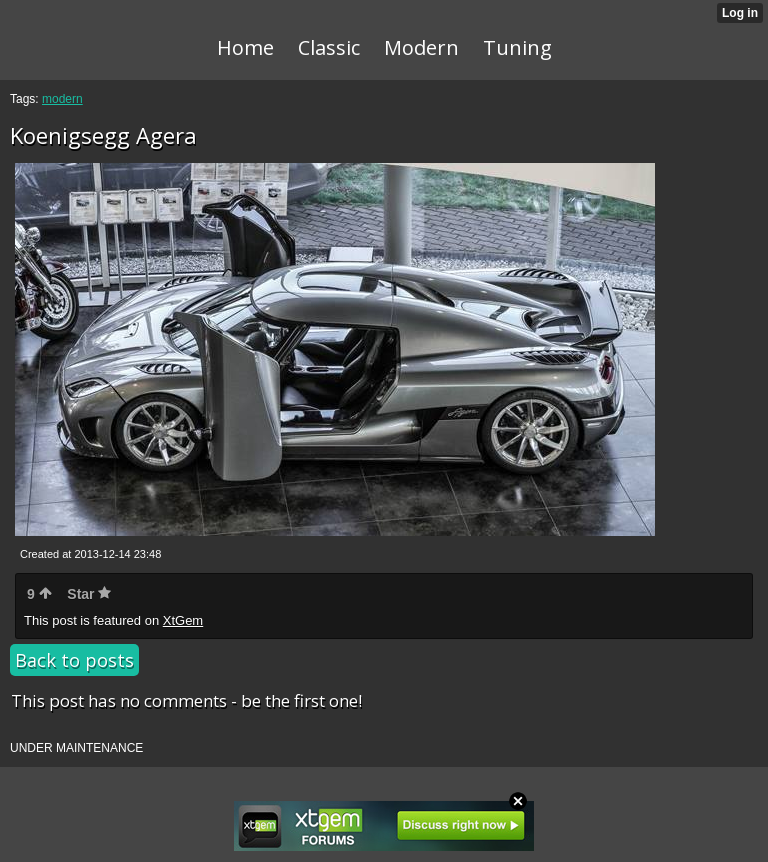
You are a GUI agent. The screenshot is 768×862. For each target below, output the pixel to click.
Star (89, 594)
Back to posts (74, 660)
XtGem (183, 620)
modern (62, 99)
